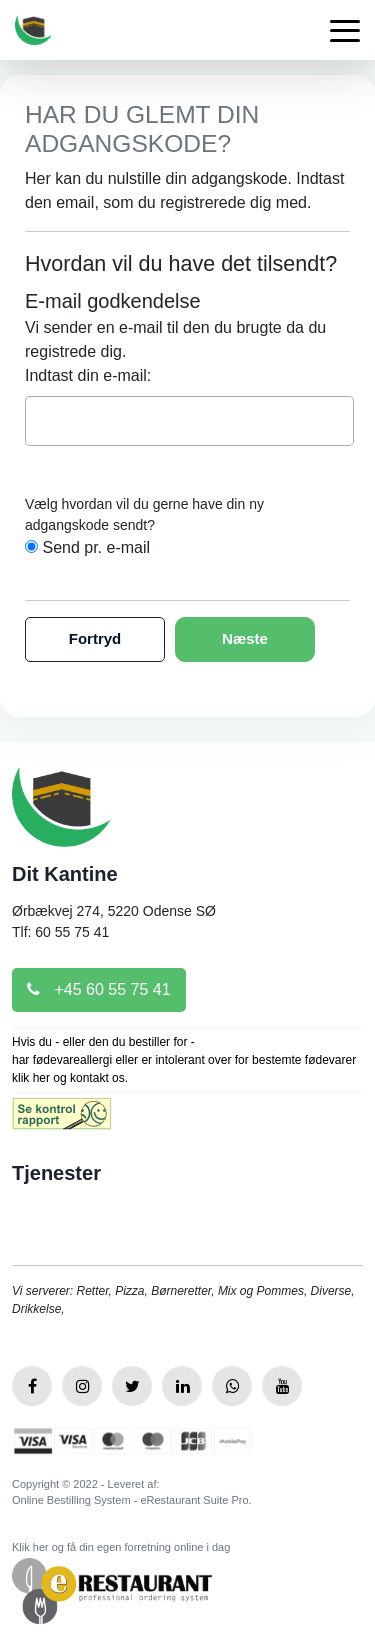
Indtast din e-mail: (88, 375)
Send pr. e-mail (96, 547)
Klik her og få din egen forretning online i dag (121, 1547)
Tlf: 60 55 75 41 (60, 932)
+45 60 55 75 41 (99, 989)
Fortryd (95, 638)
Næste (245, 638)
